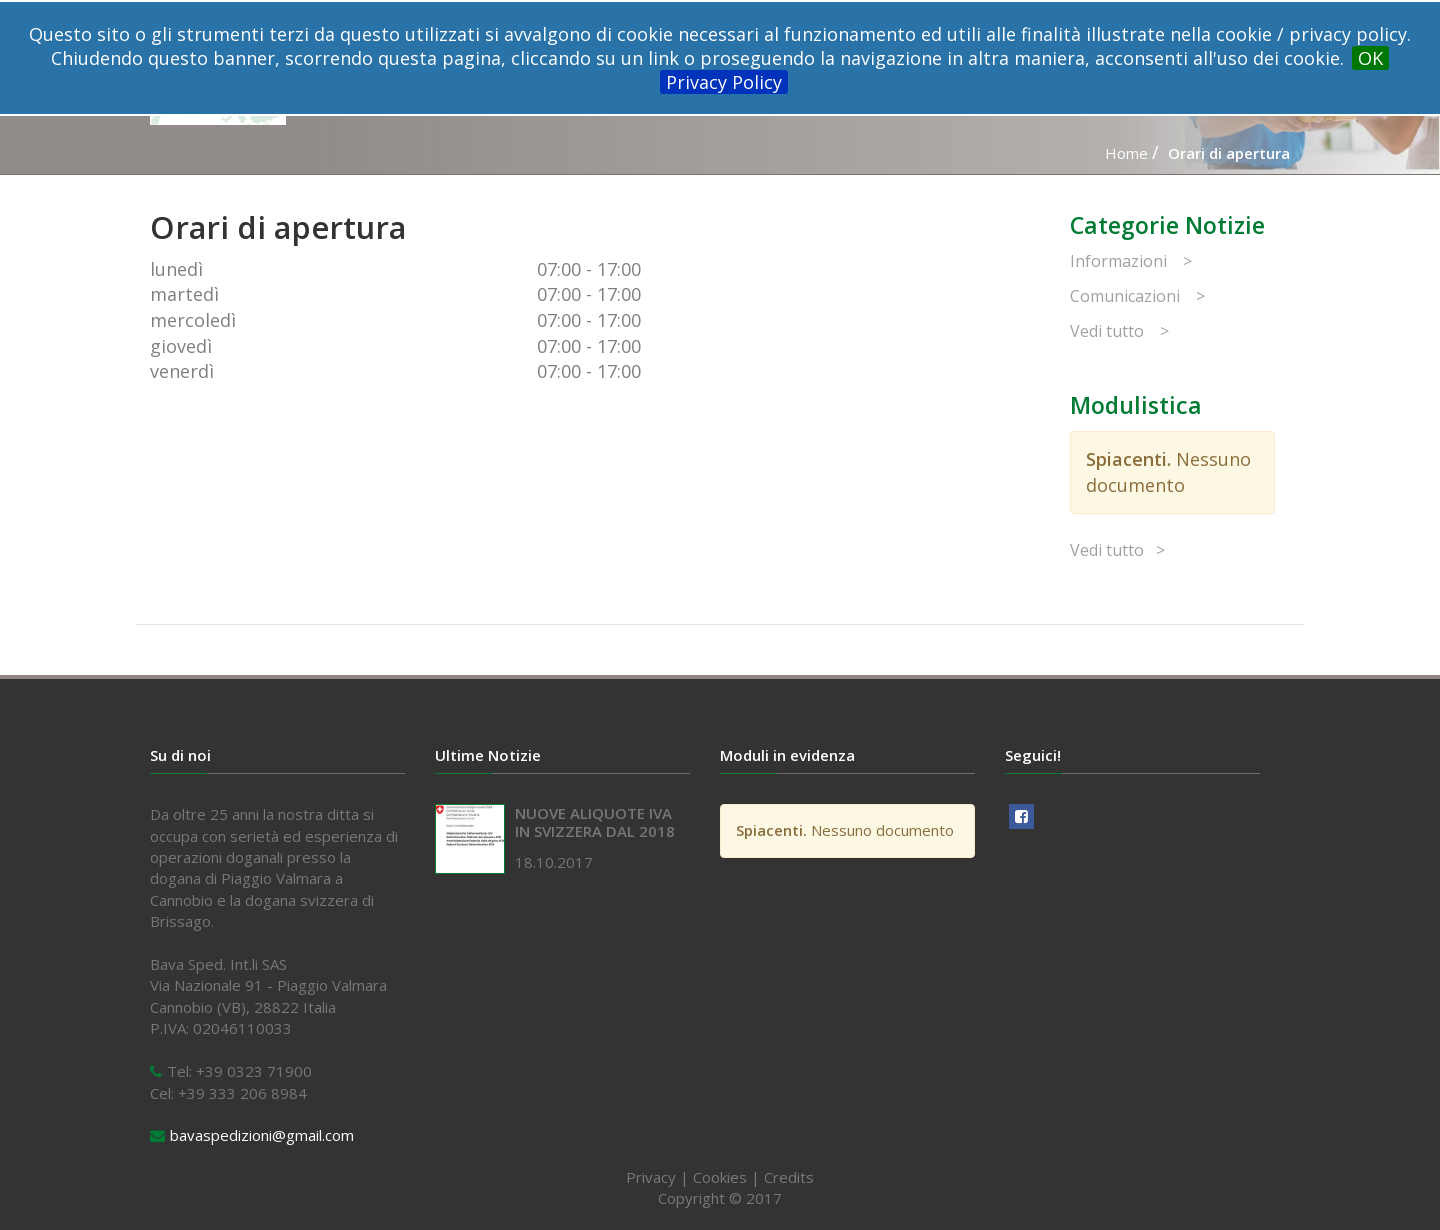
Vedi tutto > (1119, 331)
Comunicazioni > (1137, 296)
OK (1370, 58)
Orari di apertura (1229, 153)
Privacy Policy (724, 82)
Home (1126, 153)
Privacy (651, 1177)
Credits (789, 1177)
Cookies (720, 1177)
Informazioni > (1131, 261)
